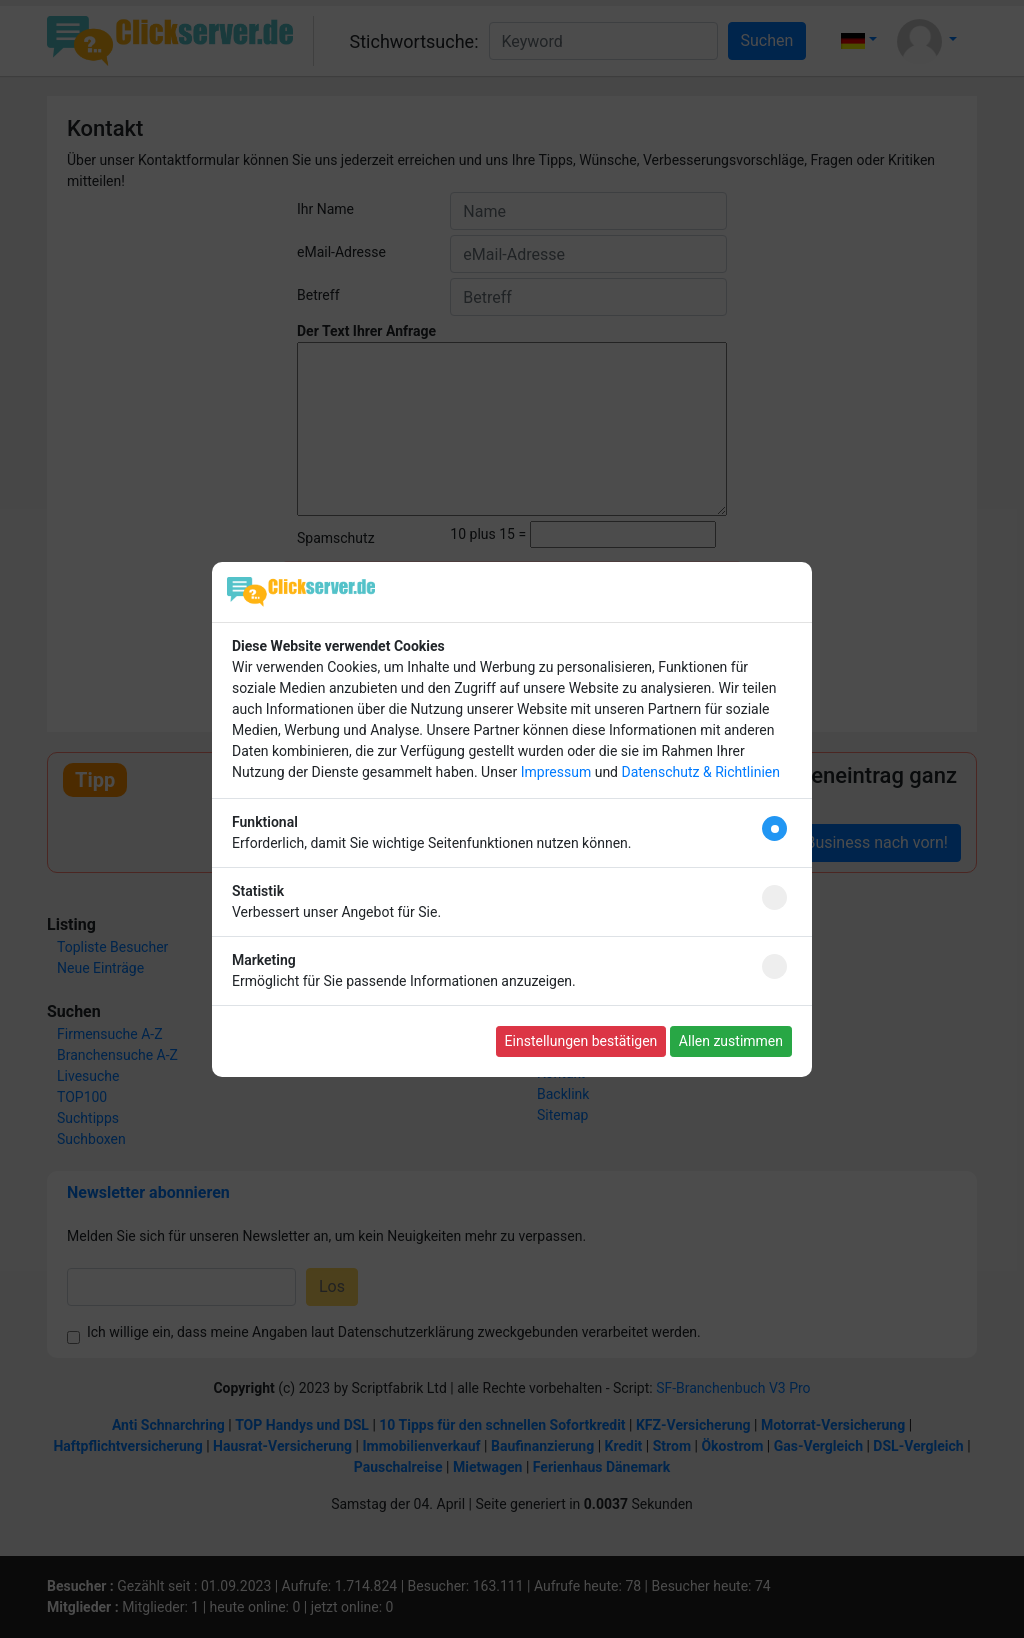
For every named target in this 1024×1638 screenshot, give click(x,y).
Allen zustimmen (731, 1041)
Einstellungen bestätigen (581, 1041)
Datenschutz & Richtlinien (700, 772)
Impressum (556, 772)
